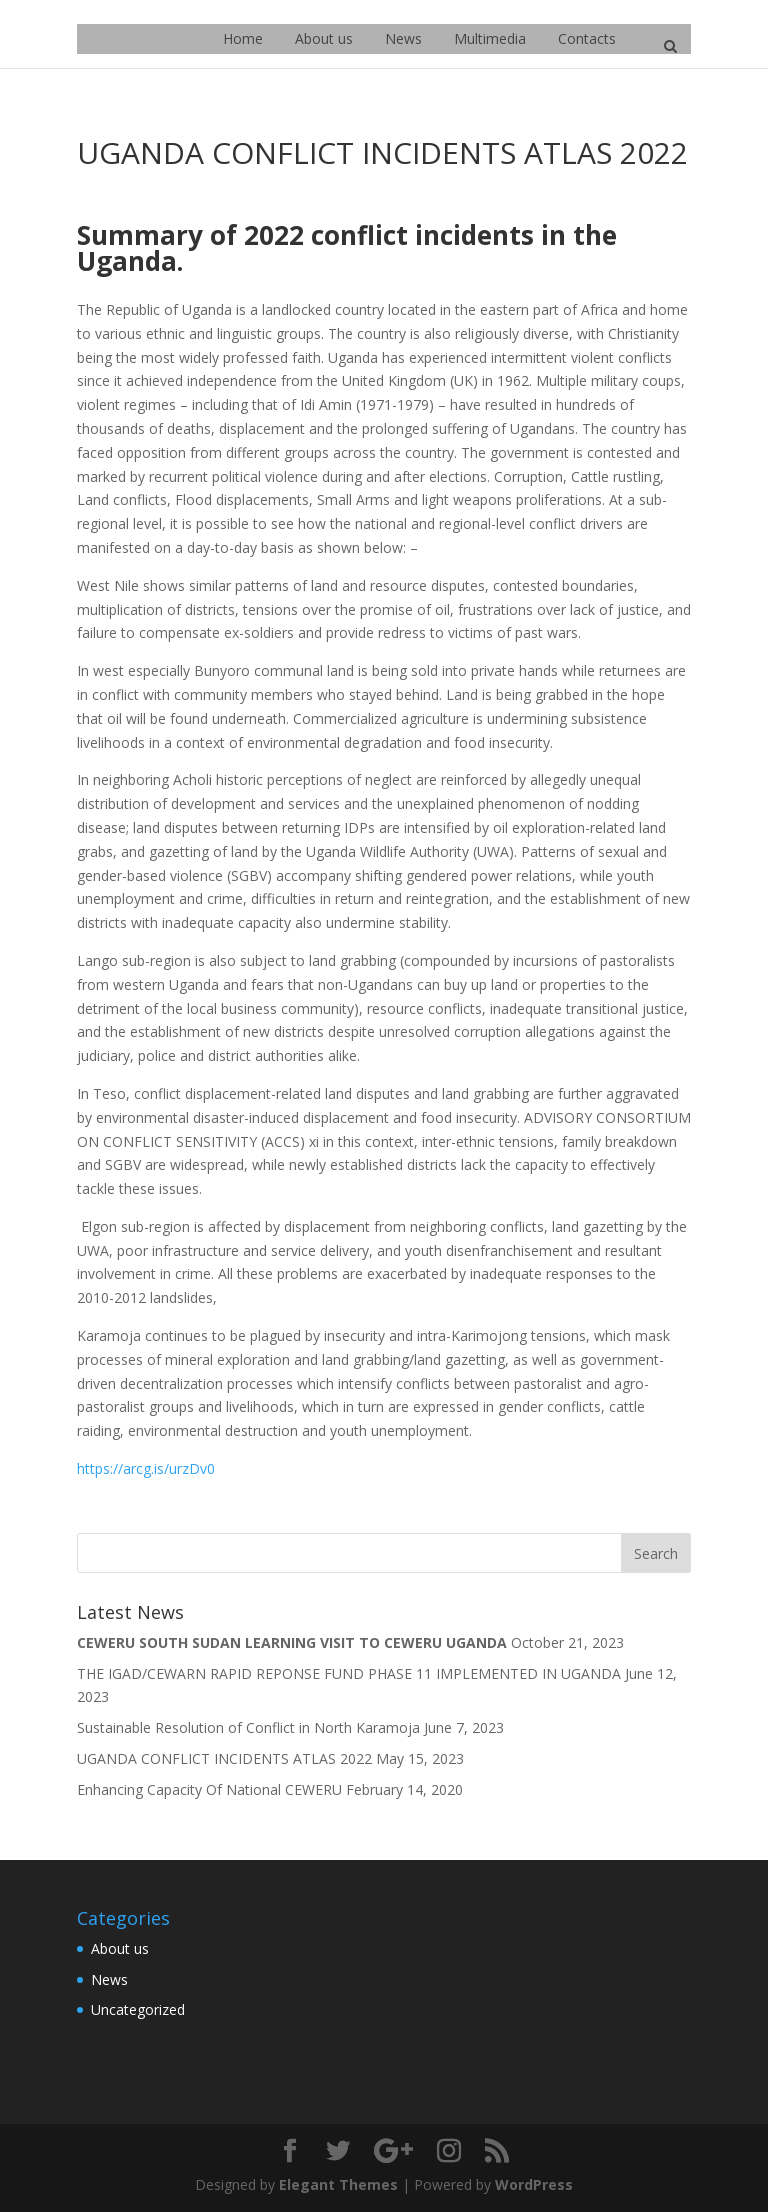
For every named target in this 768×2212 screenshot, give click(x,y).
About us (324, 38)
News (403, 38)
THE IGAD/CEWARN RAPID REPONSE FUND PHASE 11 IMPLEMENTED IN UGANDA (349, 1673)
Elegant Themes (338, 2184)
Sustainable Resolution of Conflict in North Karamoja (248, 1727)
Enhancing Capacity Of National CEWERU (209, 1789)
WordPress (534, 2184)
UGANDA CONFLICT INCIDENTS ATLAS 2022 (224, 1758)
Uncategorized (138, 2009)
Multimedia (490, 38)
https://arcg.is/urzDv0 (146, 1468)
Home (243, 38)
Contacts (587, 38)
